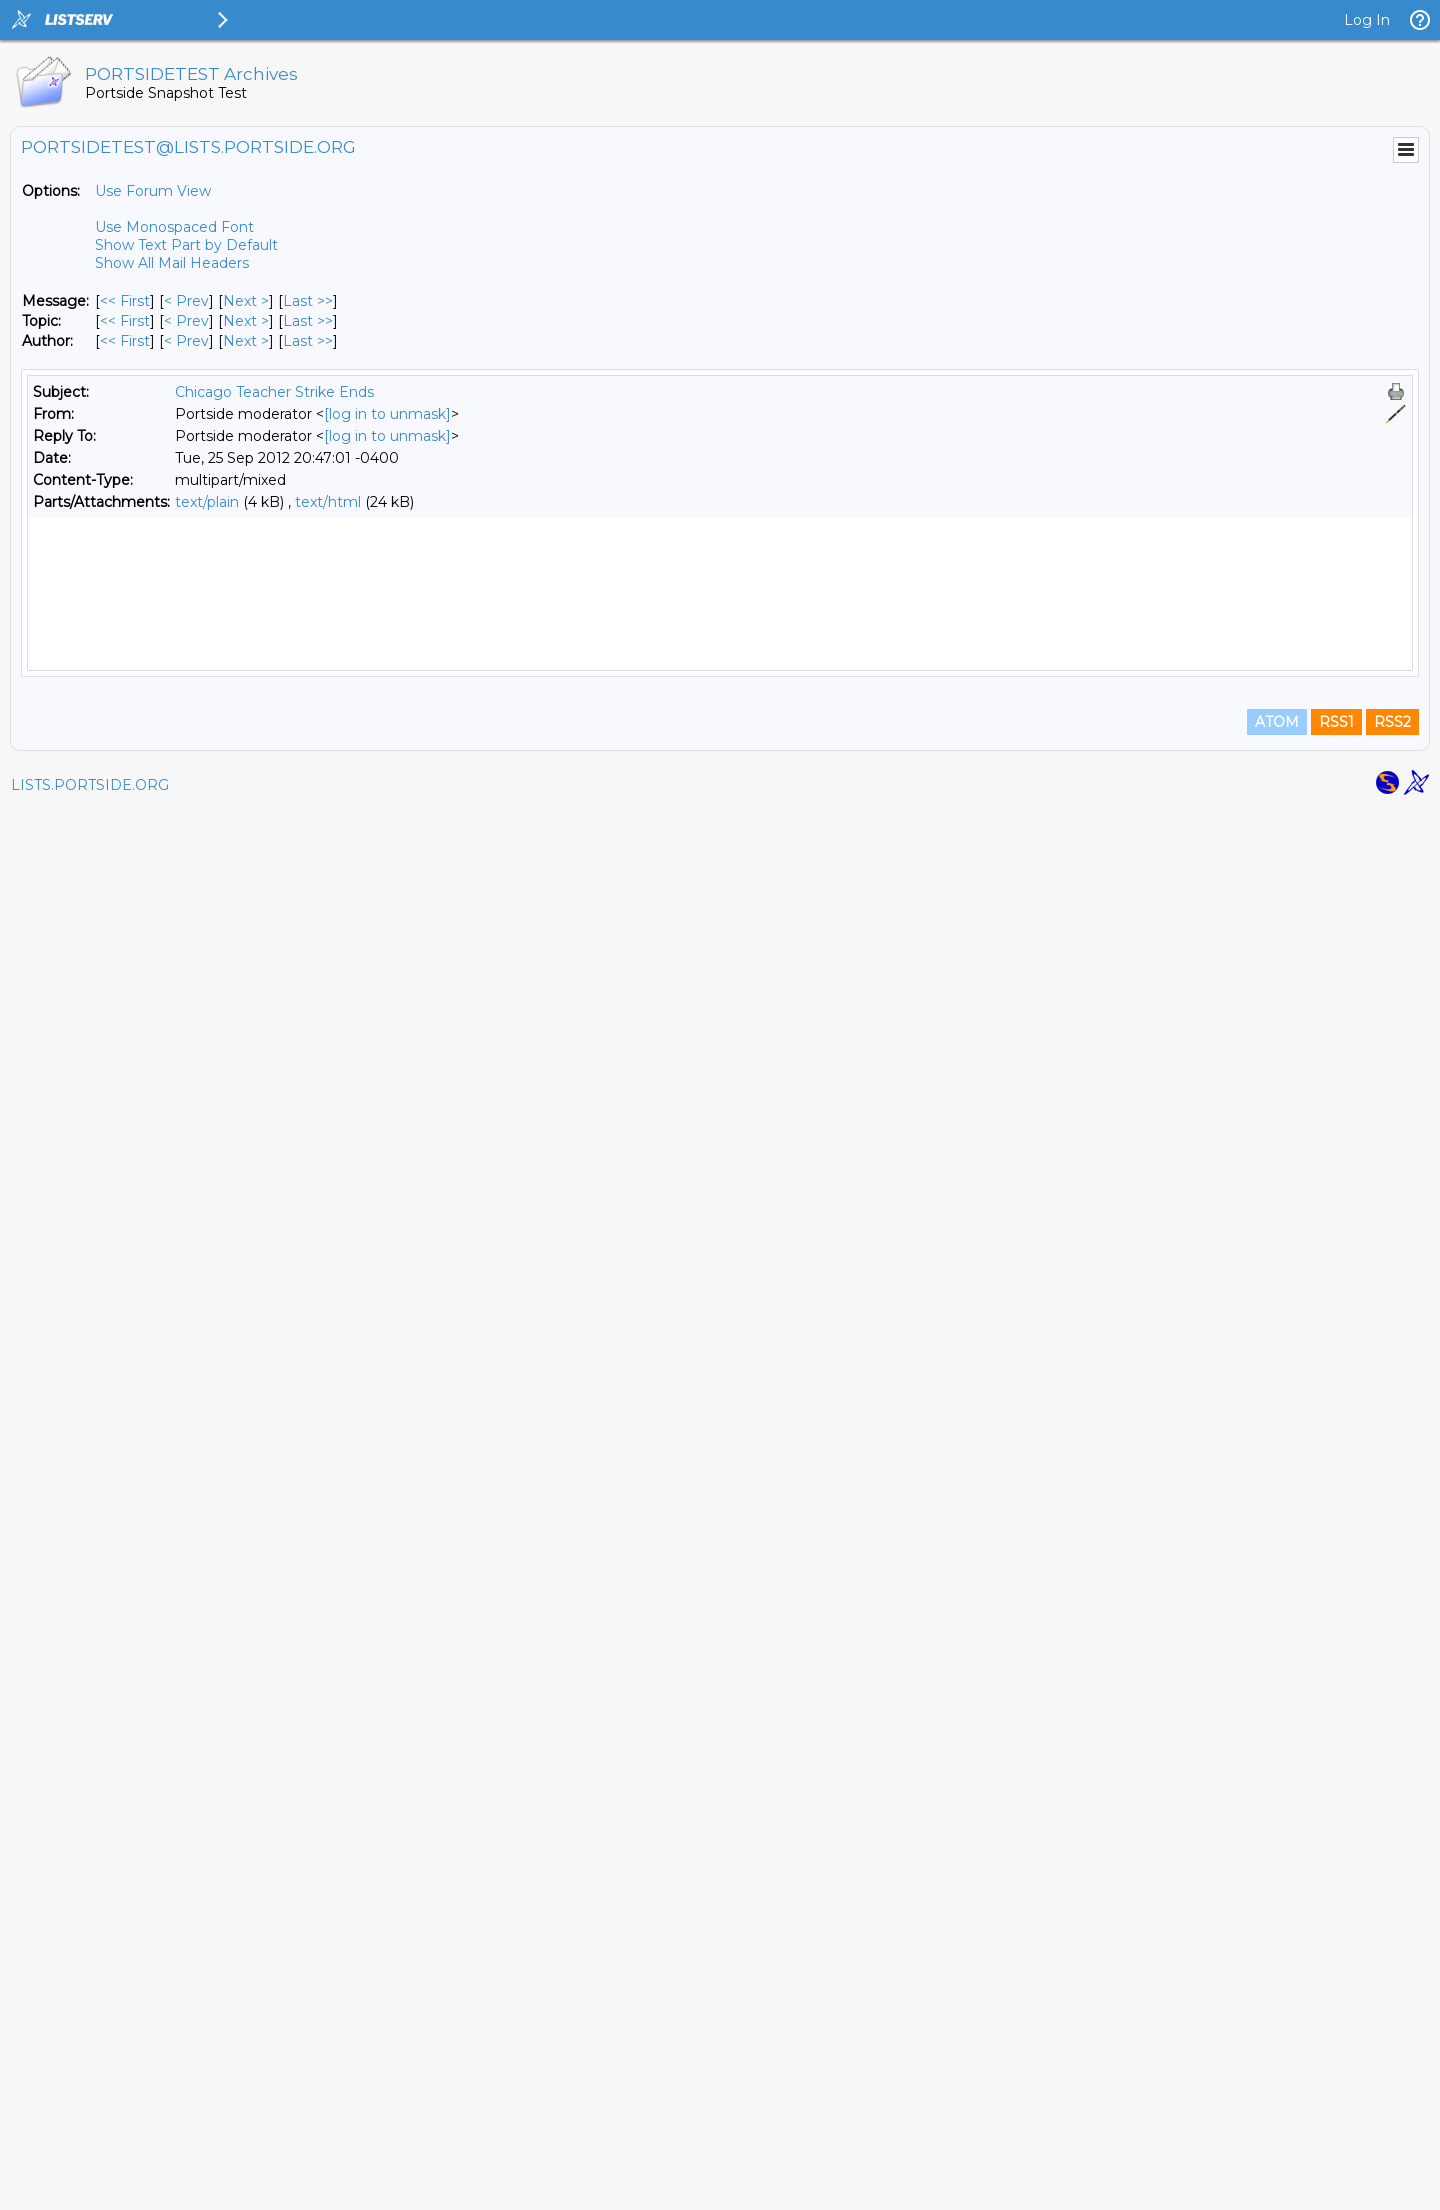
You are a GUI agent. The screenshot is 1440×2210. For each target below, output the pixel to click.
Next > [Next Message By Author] (246, 341)
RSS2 (1392, 2122)
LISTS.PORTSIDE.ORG (90, 2185)
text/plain (207, 502)
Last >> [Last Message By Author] (308, 341)
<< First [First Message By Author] (125, 341)
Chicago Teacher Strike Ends (274, 392)
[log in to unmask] (387, 414)
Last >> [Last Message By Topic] (308, 321)
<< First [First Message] (125, 301)
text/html (328, 502)
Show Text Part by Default (186, 245)
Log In (1367, 20)
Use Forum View (153, 191)
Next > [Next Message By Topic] (246, 321)
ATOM (1277, 2122)
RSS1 (1336, 2122)
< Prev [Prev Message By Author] (186, 341)
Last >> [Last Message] (308, 301)
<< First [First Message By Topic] (125, 321)
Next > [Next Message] (246, 301)
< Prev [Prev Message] (186, 301)
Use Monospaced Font (174, 227)
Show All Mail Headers (172, 263)
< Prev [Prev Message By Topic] (186, 321)
